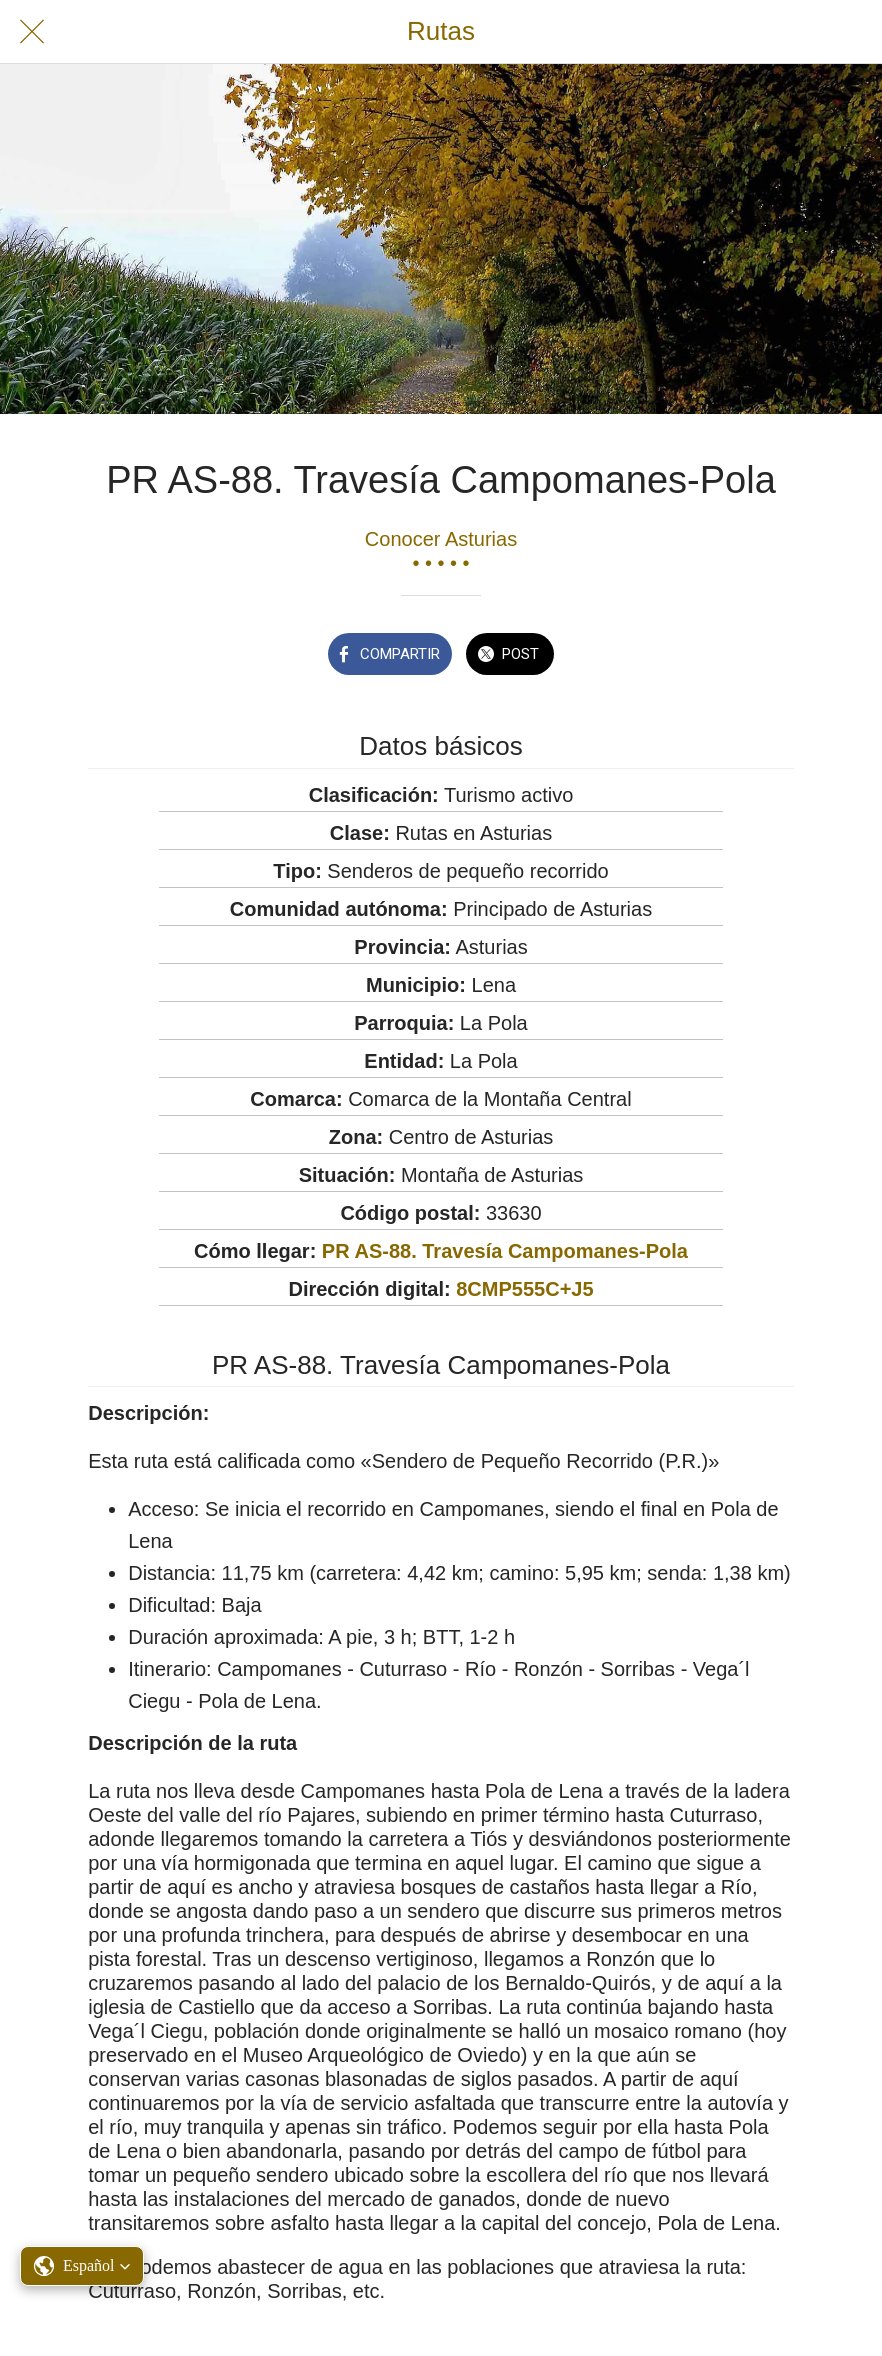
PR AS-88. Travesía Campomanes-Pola (505, 1251)
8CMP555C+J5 (524, 1289)
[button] (82, 2266)
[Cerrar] (32, 32)
